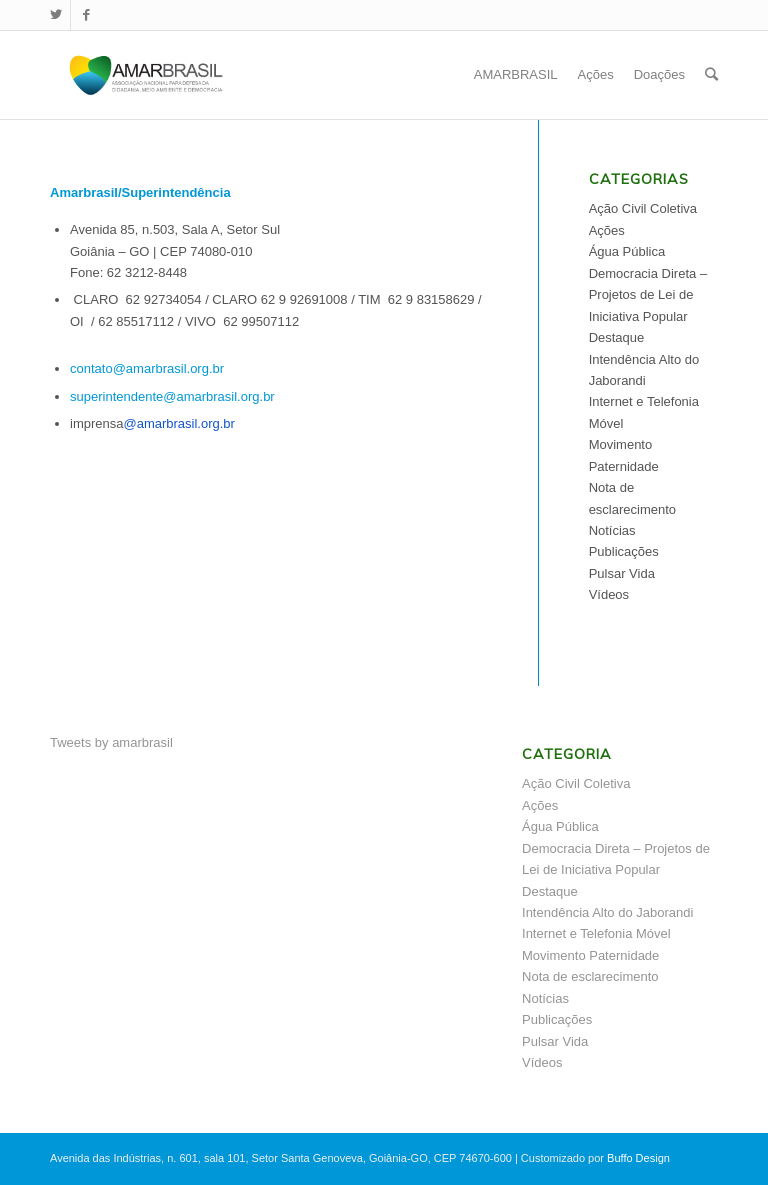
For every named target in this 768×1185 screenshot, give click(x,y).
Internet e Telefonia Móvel (596, 933)
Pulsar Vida (622, 573)
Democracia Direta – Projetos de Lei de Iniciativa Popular (648, 295)
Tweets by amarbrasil (111, 742)
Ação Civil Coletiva (643, 208)
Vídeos (609, 594)
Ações (607, 230)
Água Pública (627, 251)
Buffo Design (638, 1158)
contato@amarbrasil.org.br (147, 368)
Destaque (617, 337)
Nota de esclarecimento (590, 976)
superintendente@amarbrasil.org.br (172, 396)
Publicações (624, 551)
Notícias (612, 530)
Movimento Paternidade (590, 955)
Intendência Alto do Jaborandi (607, 912)
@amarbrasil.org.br (178, 423)
